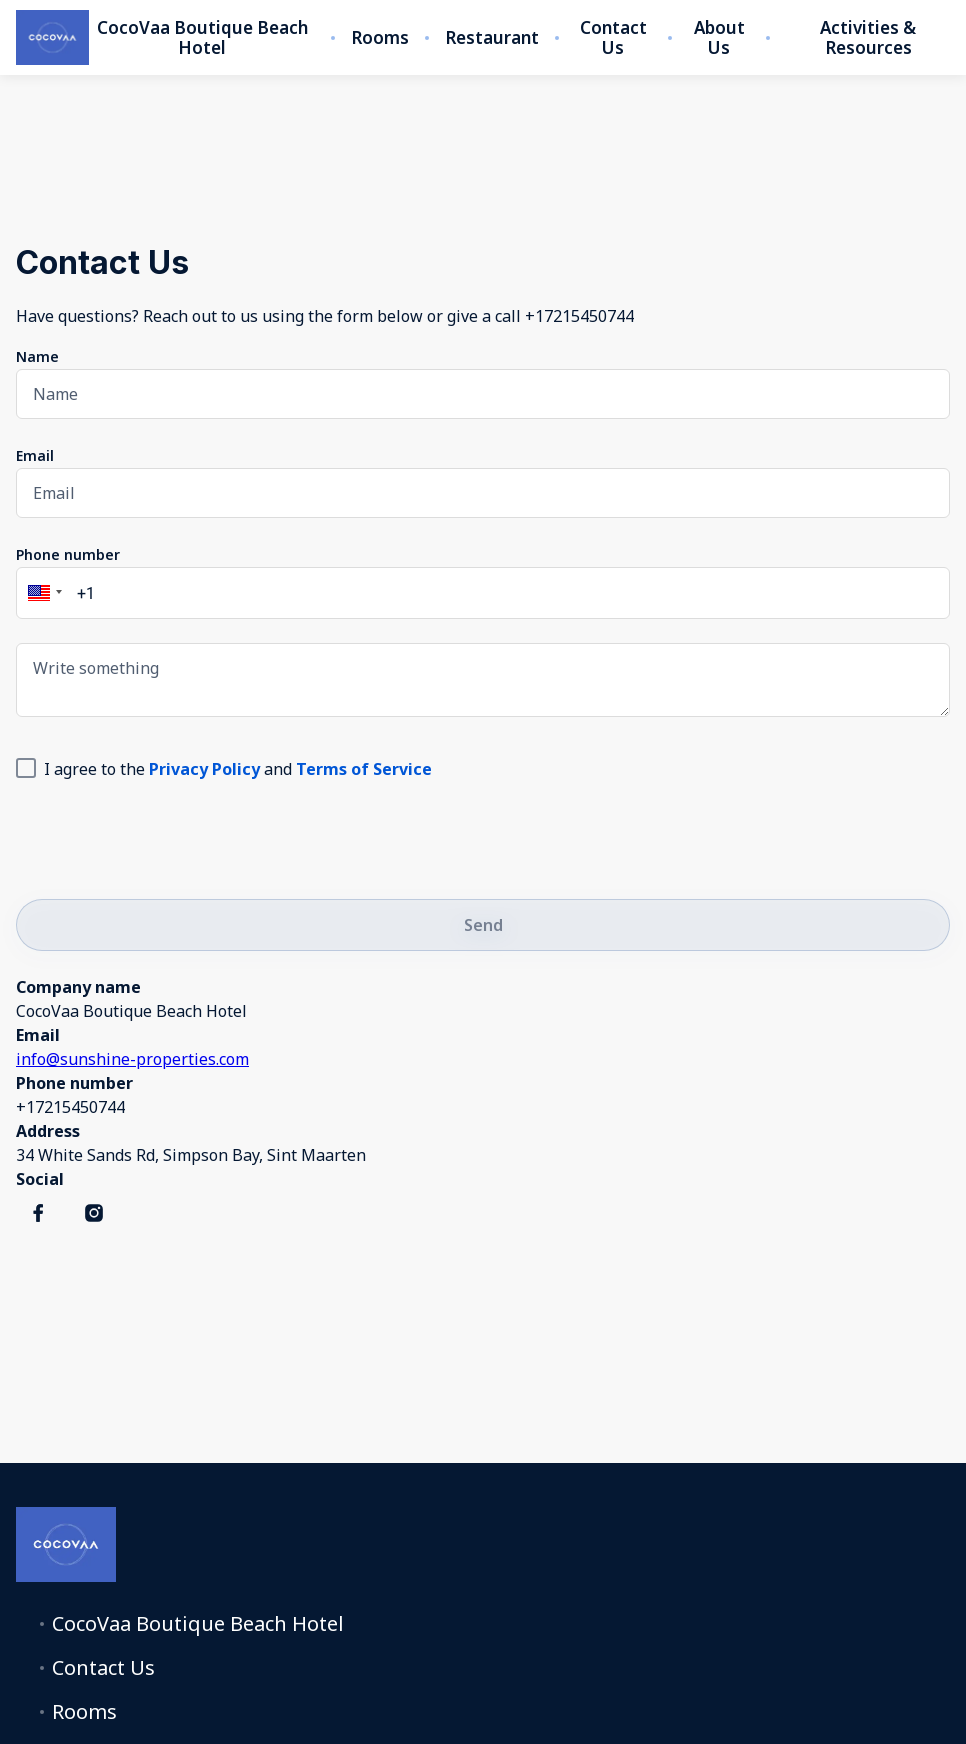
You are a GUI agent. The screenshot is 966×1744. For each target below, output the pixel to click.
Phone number (68, 554)
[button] (42, 593)
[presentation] (168, 836)
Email (35, 455)
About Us (719, 38)
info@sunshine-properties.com (132, 1059)
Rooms (380, 38)
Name (37, 356)
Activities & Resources (868, 38)
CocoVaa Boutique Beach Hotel (202, 38)
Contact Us (613, 38)
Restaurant (492, 38)
